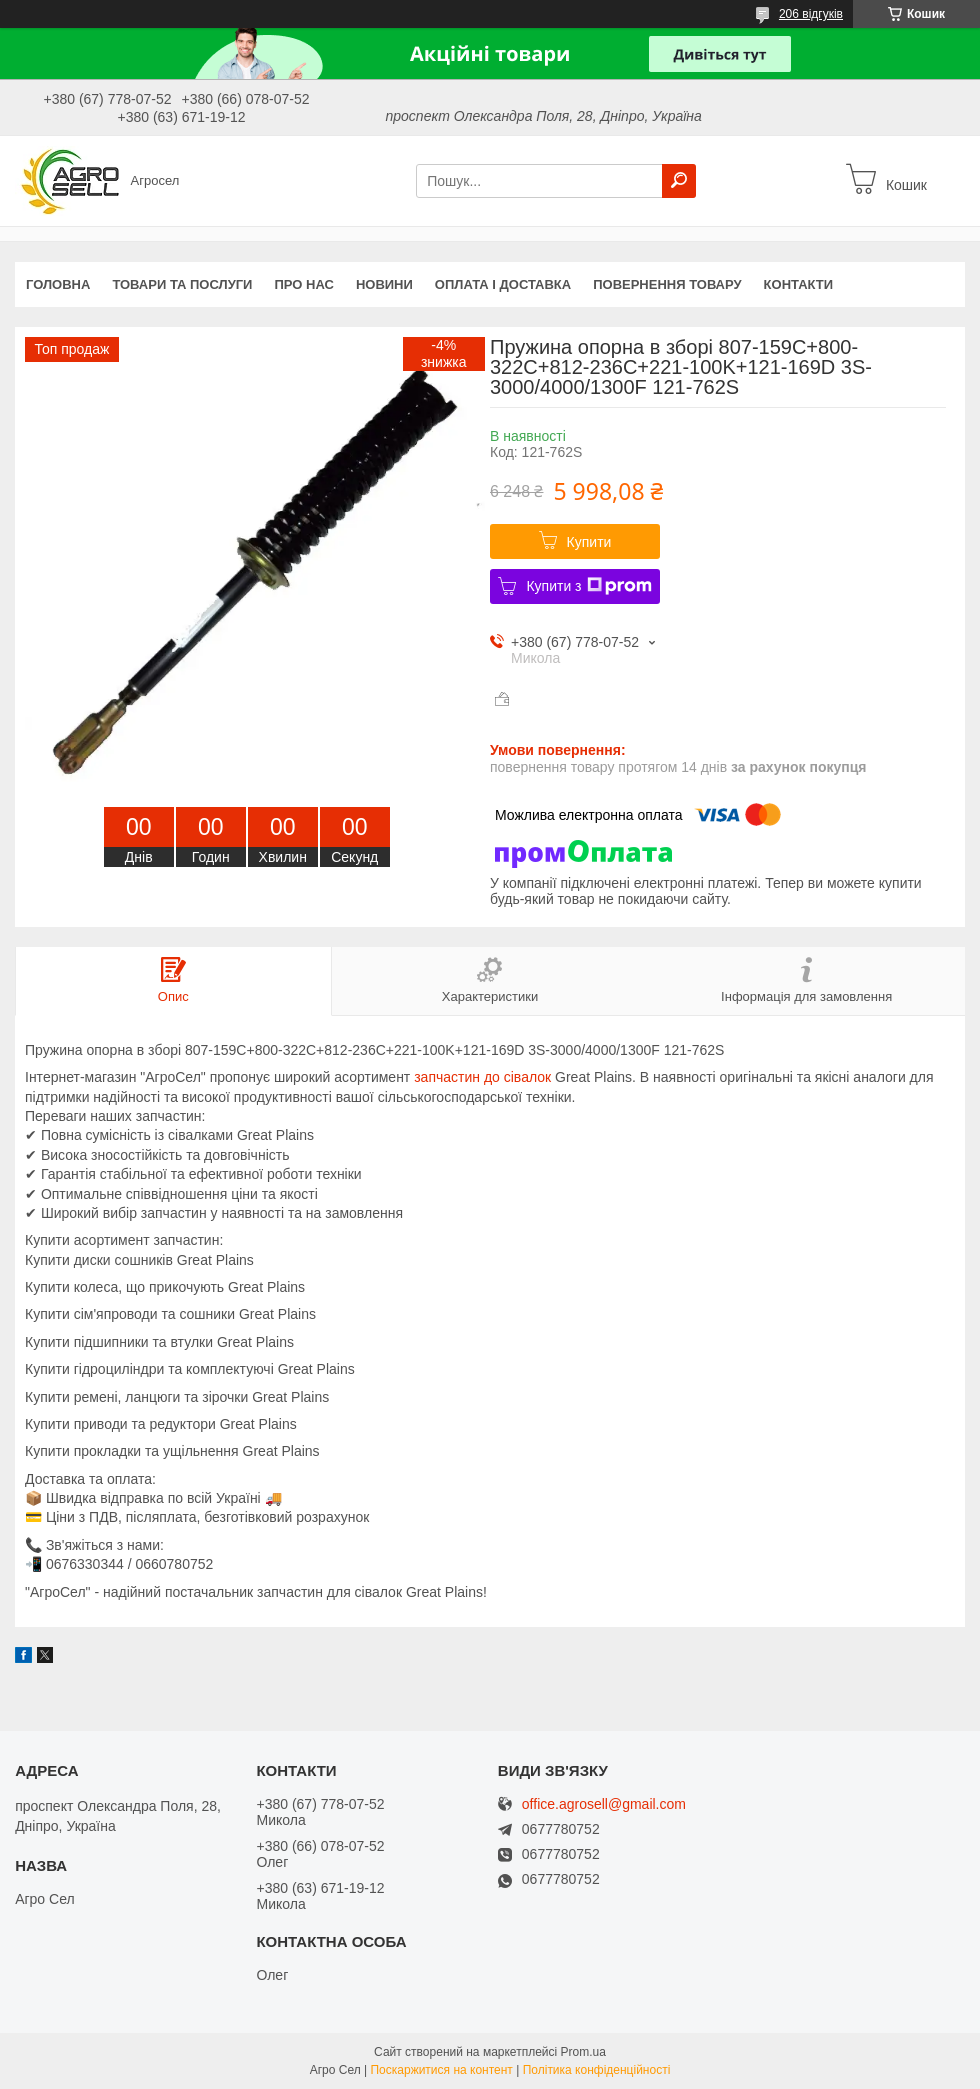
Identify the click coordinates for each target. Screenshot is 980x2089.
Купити (589, 542)
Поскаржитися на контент (441, 2070)
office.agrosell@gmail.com (604, 1804)
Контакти (799, 284)
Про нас (303, 284)
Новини (384, 284)
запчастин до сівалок (482, 1077)
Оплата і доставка (503, 284)
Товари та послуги (182, 284)
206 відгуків (811, 14)
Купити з (588, 586)
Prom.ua (583, 2052)
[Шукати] (679, 181)
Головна (58, 284)
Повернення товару (667, 284)
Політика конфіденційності (597, 2070)
